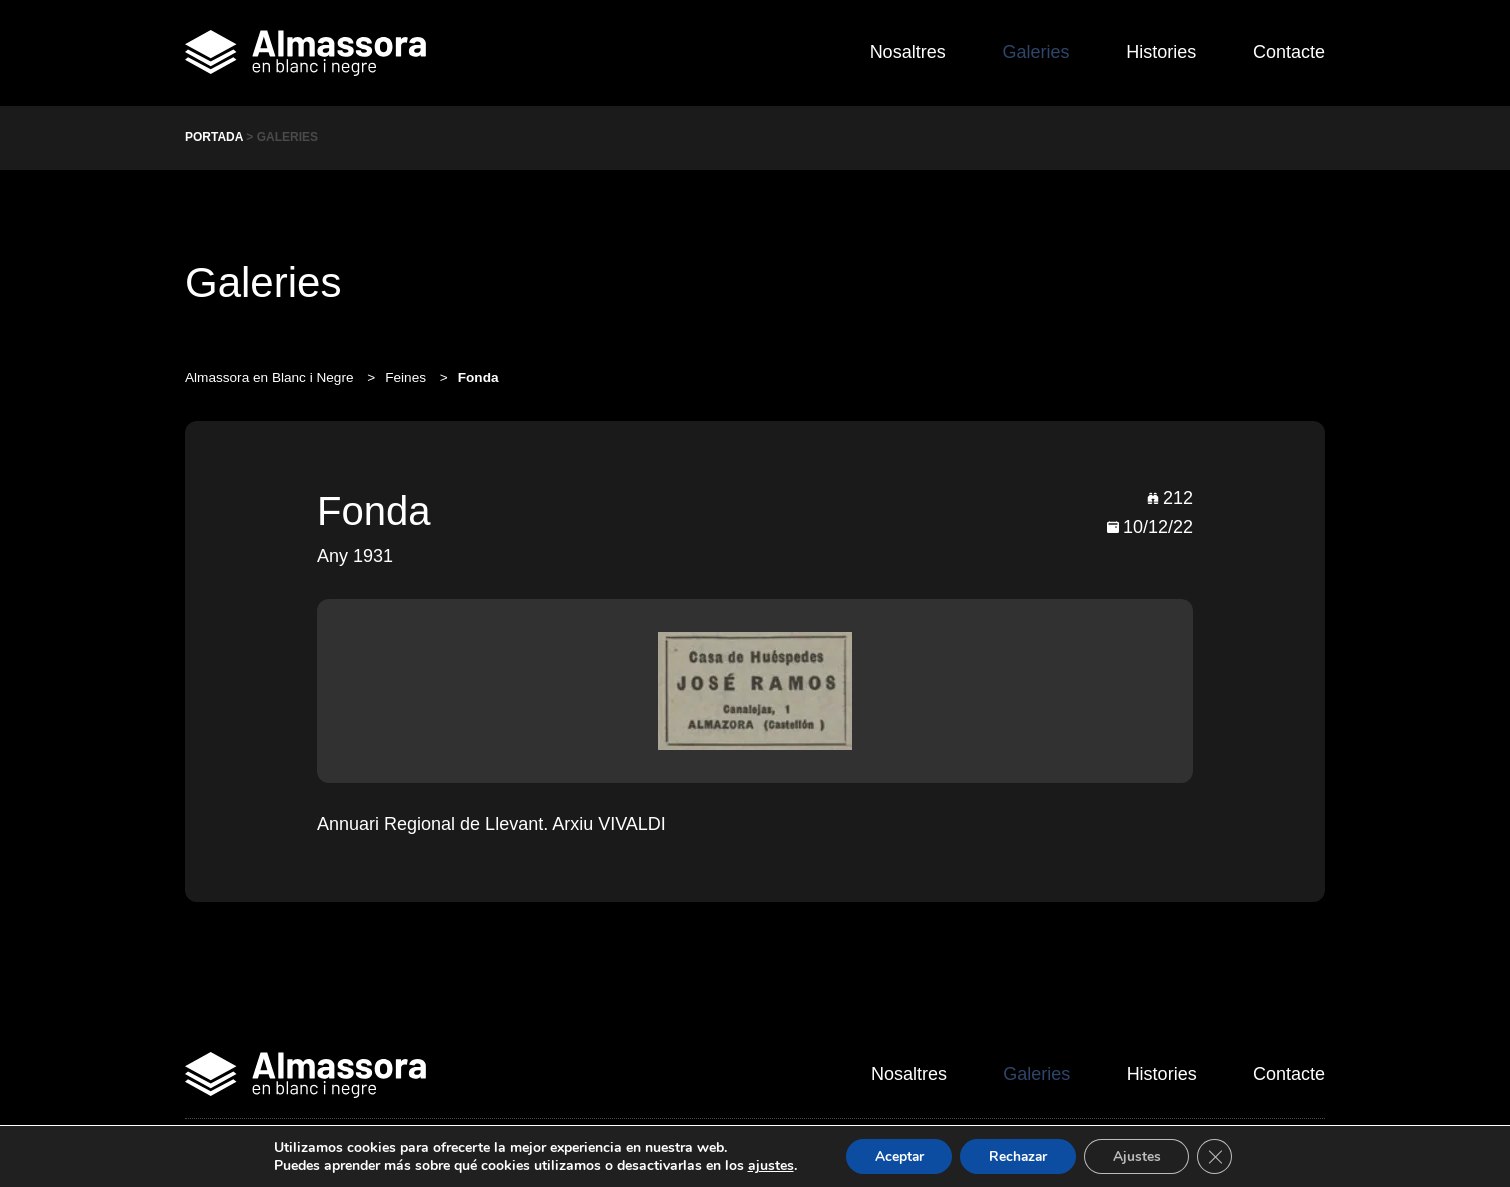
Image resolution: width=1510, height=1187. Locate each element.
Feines (407, 377)
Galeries (1029, 52)
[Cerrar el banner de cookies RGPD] (1220, 1156)
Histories (1158, 52)
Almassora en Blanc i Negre (271, 377)
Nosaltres (898, 52)
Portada (214, 137)
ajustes (765, 1165)
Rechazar (1018, 1155)
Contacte (1289, 52)
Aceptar (895, 1155)
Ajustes (1140, 1155)
